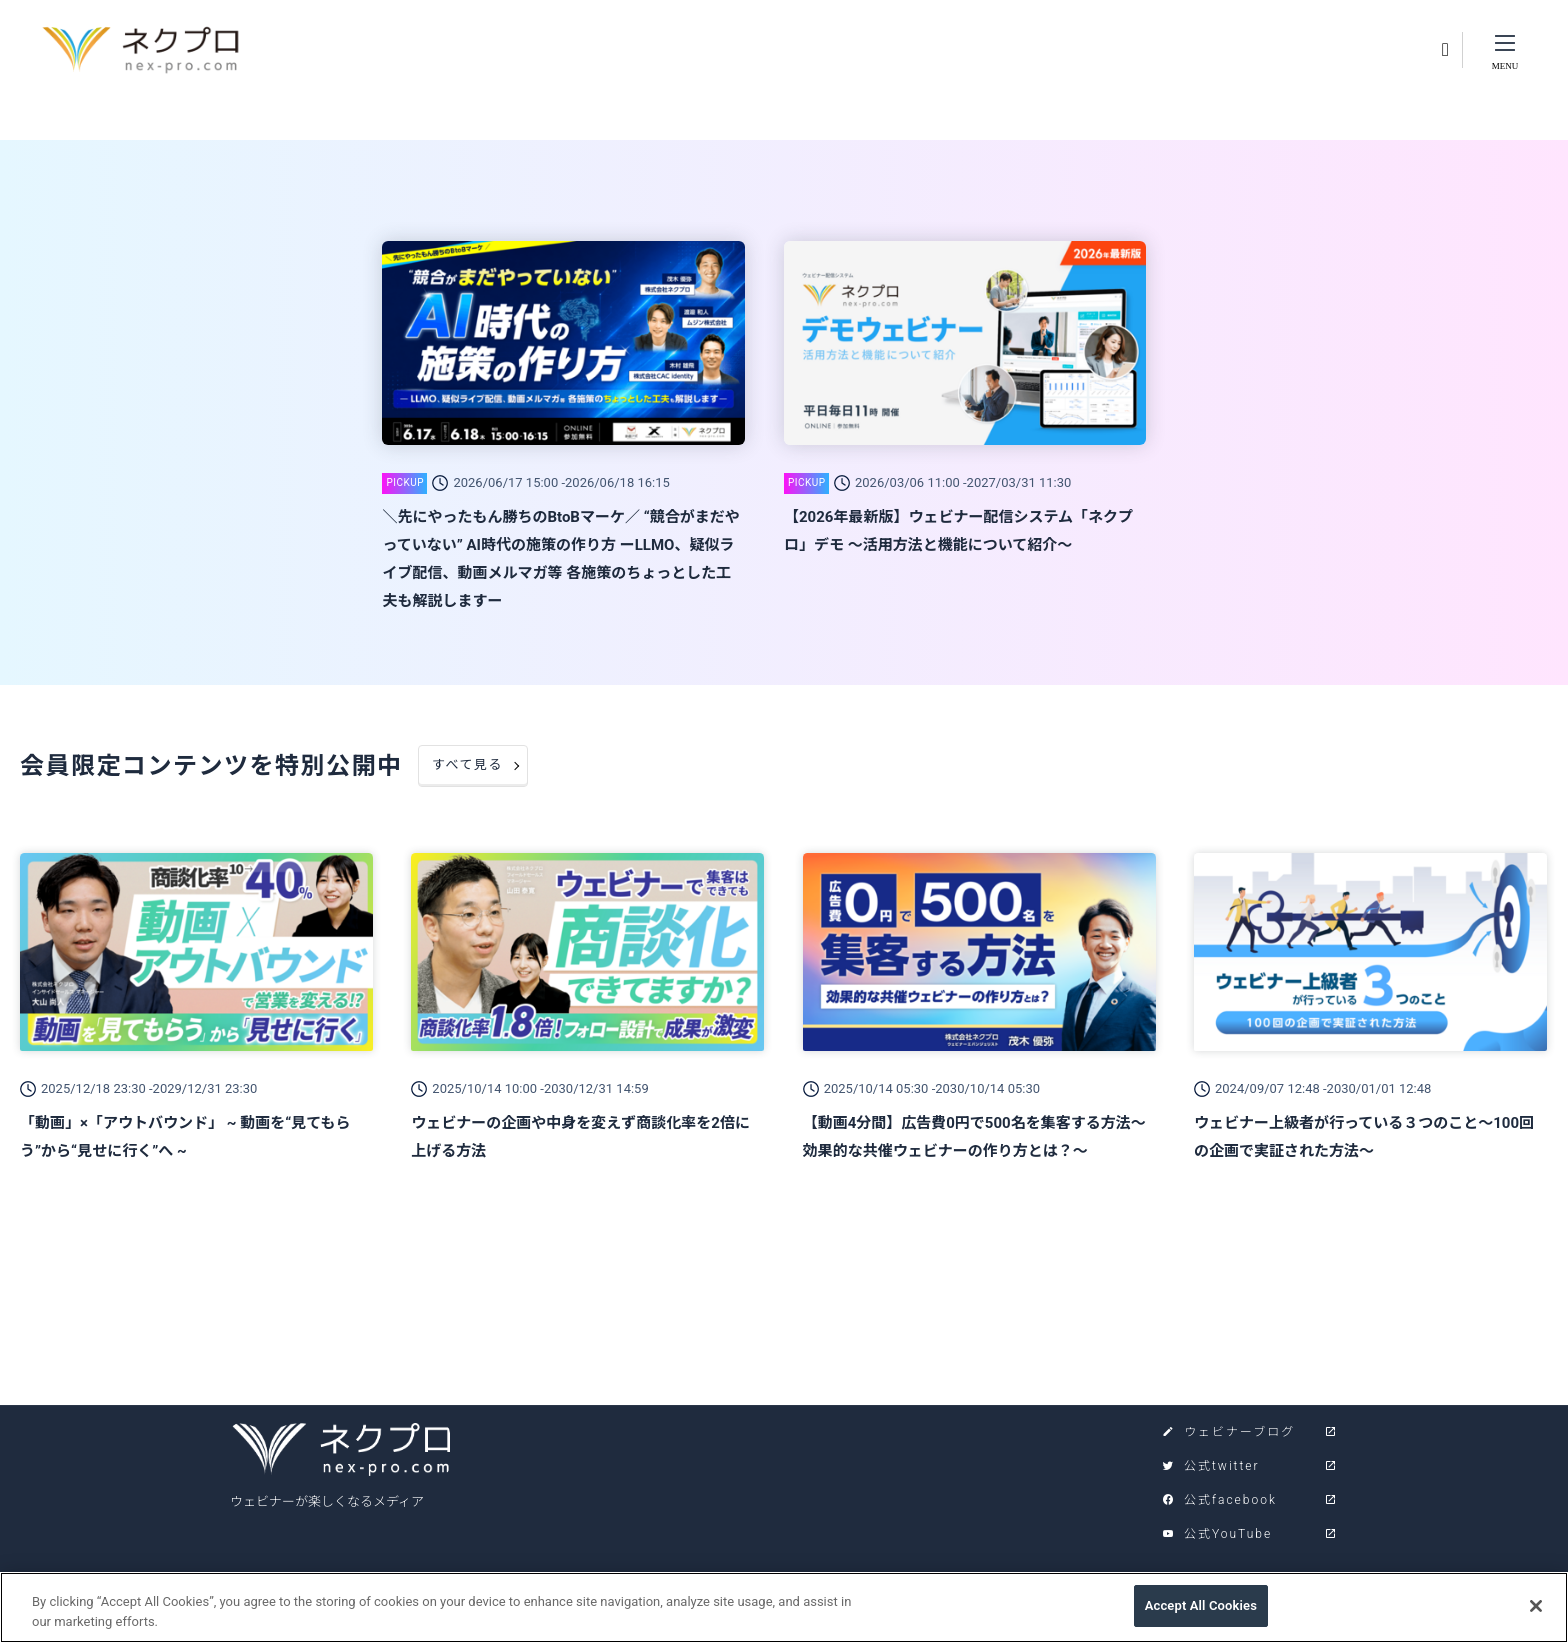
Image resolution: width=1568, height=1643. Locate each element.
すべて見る (467, 764)
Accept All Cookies (1201, 1605)
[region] (784, 1607)
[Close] (1536, 1606)
